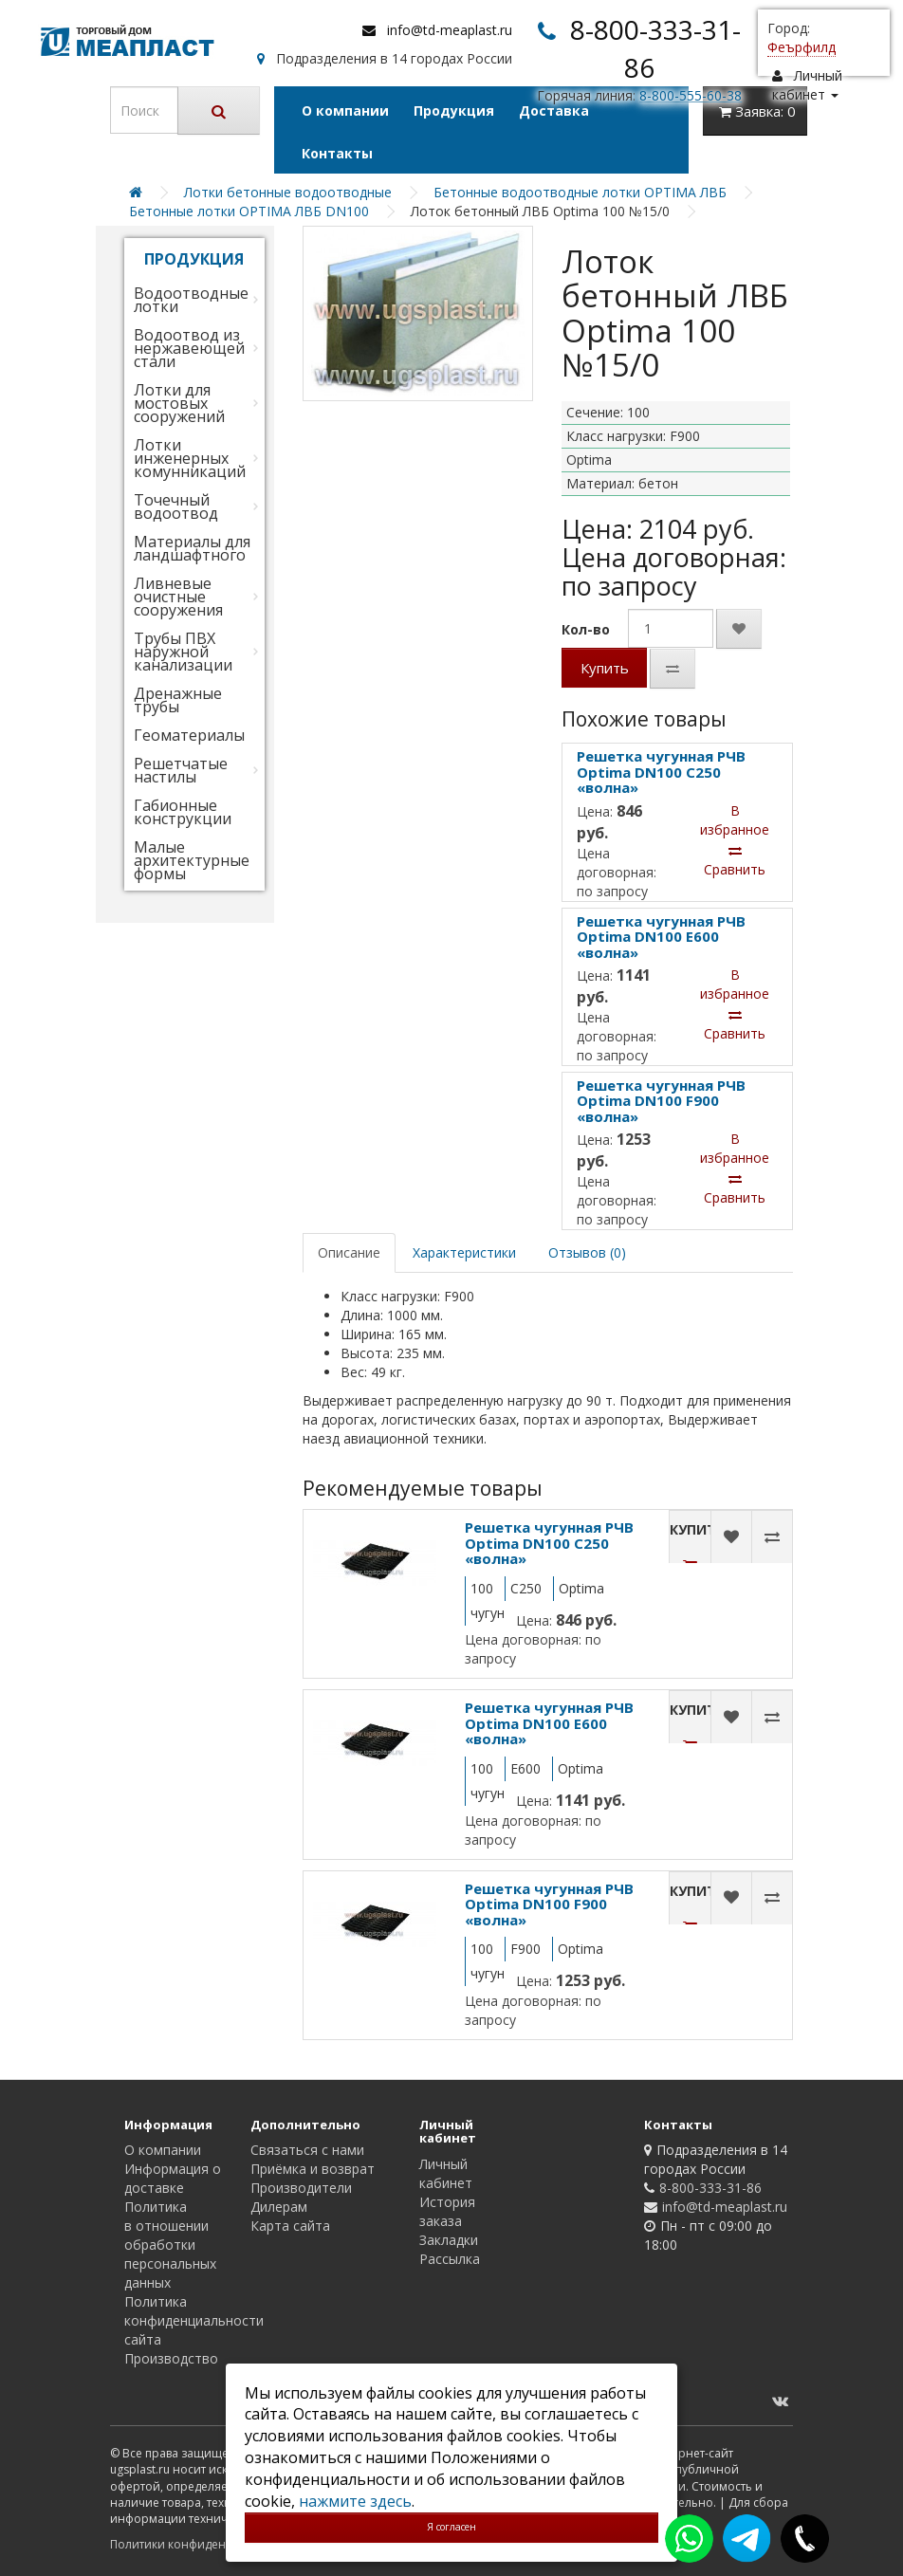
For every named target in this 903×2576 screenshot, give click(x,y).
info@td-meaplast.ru (449, 30)
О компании (345, 110)
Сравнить (734, 861)
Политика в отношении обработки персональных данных (170, 2244)
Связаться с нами (307, 2150)
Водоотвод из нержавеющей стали (189, 348)
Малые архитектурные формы (191, 860)
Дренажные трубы (178, 700)
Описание (349, 1252)
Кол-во (586, 629)
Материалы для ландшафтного (192, 548)
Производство (171, 2358)
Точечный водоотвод (176, 506)
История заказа (447, 2211)
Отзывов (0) (587, 1252)
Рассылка (449, 2259)
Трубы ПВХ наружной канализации (183, 651)
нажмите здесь (355, 2501)
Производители (301, 2188)
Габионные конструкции (182, 812)
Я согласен (451, 2526)
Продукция (454, 110)
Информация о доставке (172, 2178)
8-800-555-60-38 (690, 95)
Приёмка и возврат (312, 2169)
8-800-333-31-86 (710, 2188)
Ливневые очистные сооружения (178, 596)
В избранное (734, 819)
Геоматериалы (189, 735)
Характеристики (464, 1252)
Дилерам (278, 2207)
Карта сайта (290, 2226)
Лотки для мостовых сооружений (179, 403)
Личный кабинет (445, 2173)
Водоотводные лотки (191, 300)
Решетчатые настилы (181, 770)
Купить (604, 667)
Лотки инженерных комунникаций (190, 458)
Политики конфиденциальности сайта (218, 2544)
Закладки (448, 2240)
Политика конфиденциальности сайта (194, 2320)
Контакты (337, 153)
